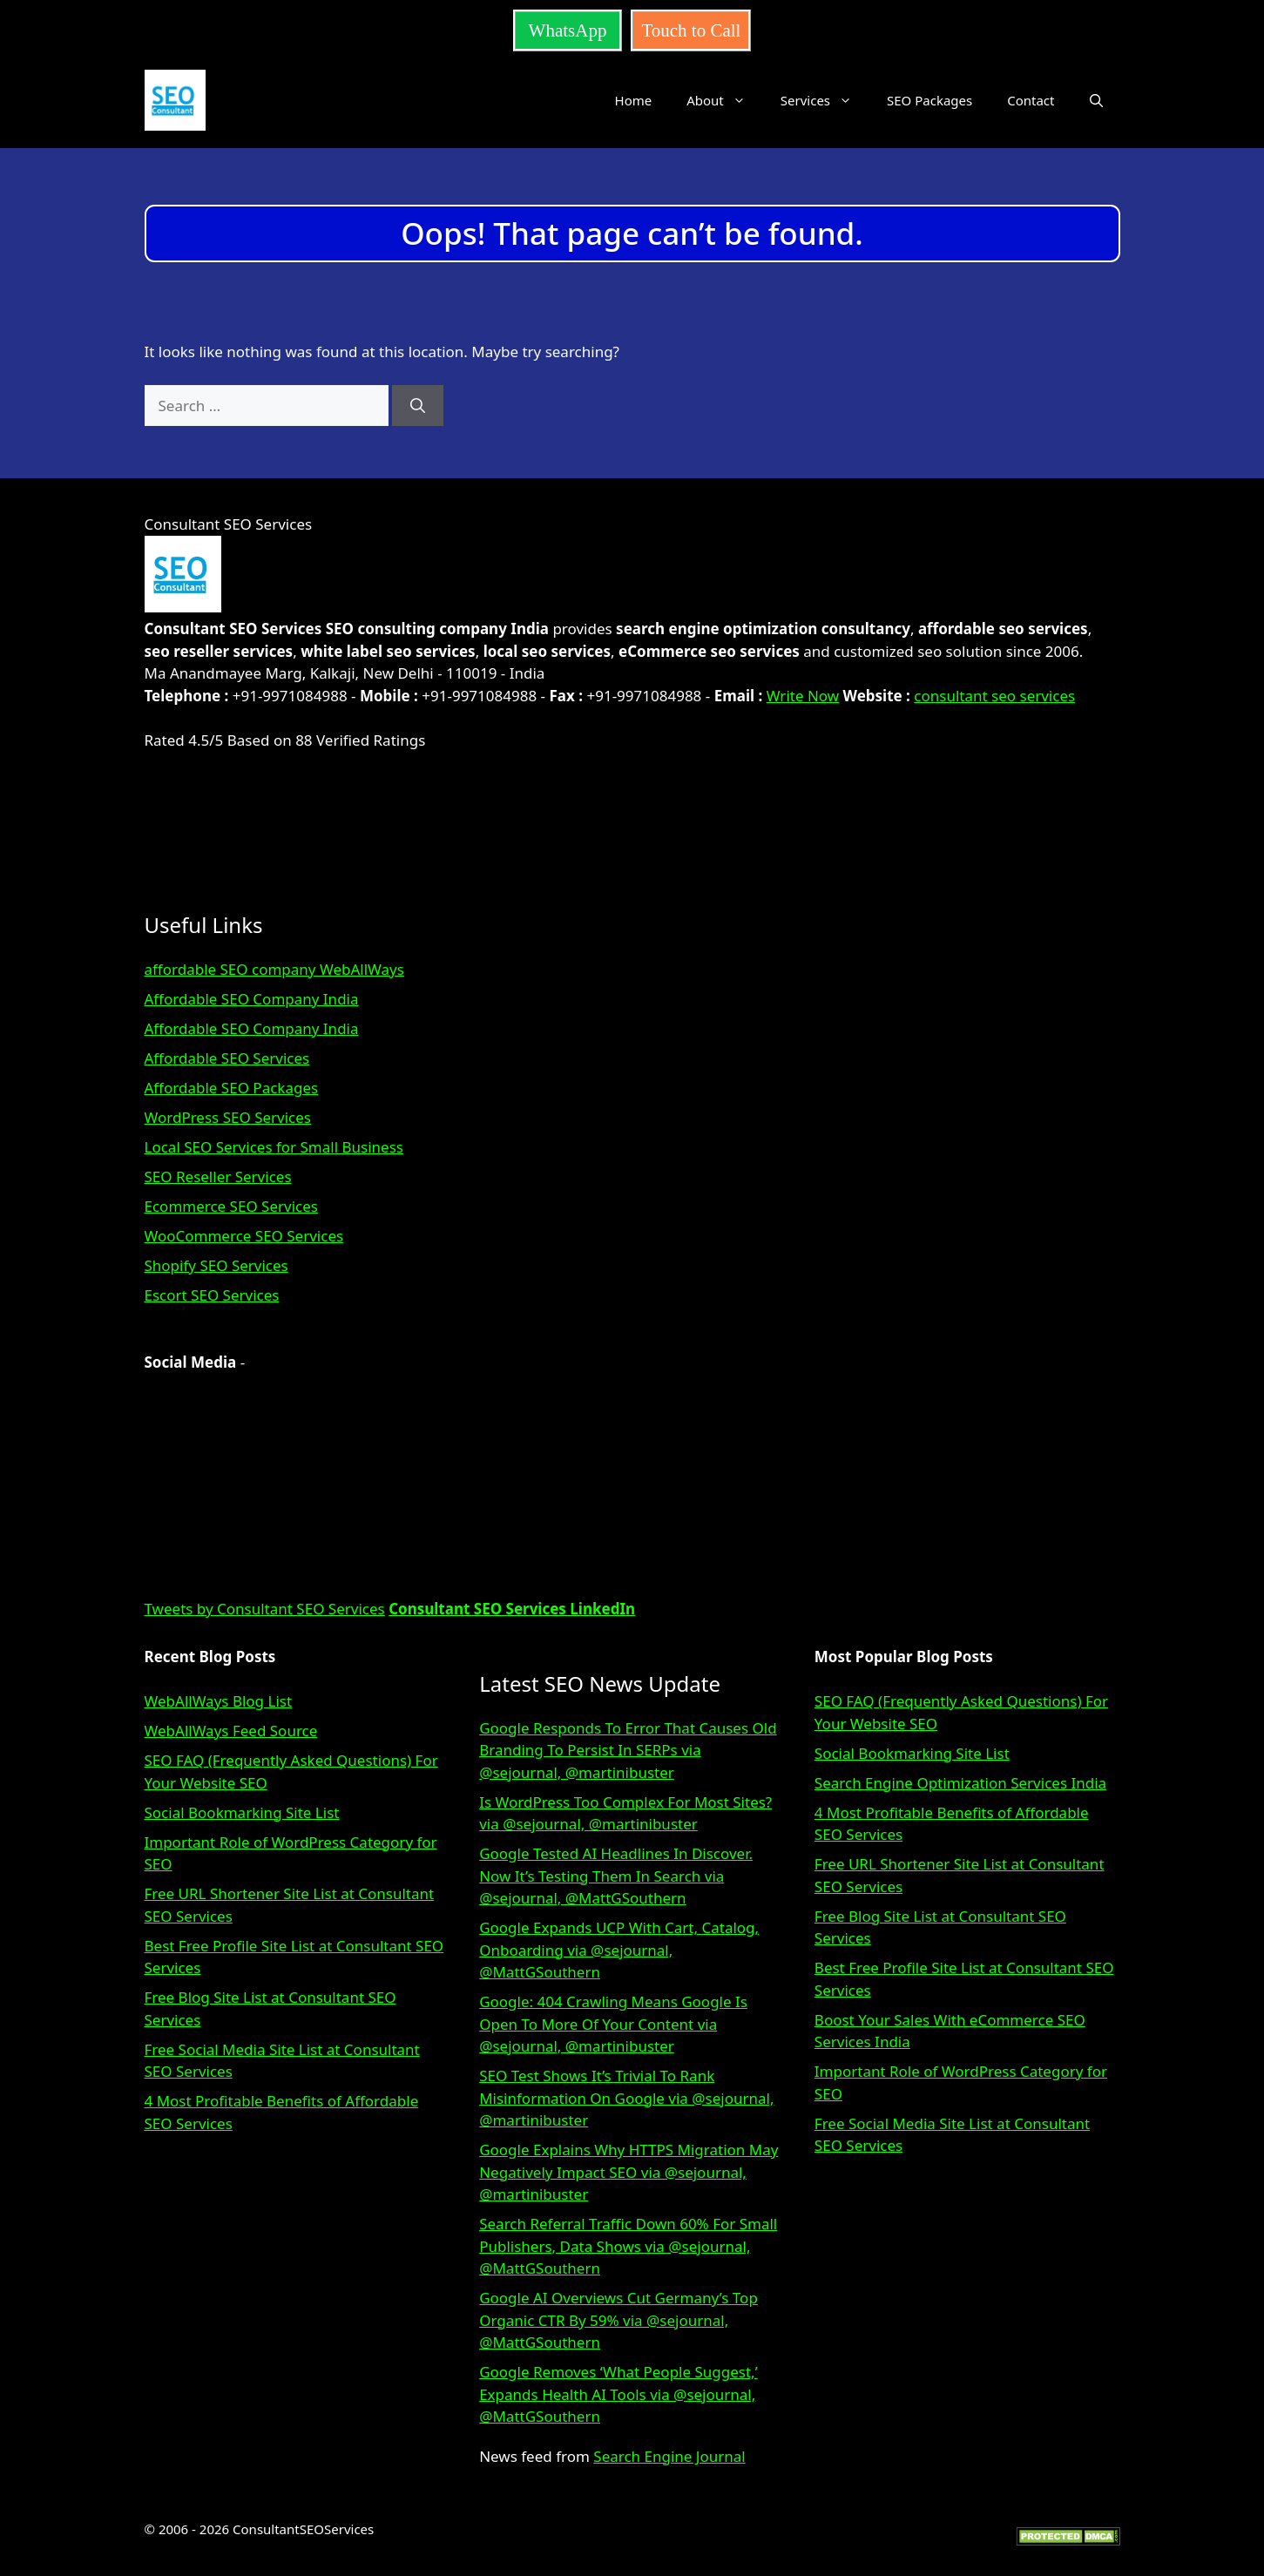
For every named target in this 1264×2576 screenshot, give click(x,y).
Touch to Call (690, 30)
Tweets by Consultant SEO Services (265, 1609)
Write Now (803, 696)
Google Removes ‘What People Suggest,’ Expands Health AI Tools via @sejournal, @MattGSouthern (618, 2394)
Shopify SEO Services (216, 1265)
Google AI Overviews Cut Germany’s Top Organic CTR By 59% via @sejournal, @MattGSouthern (618, 2320)
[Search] (417, 406)
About (724, 100)
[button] (1096, 100)
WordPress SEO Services (228, 1117)
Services (825, 100)
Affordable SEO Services (227, 1058)
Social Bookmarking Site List (242, 1812)
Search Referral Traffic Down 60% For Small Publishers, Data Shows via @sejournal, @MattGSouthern (628, 2246)
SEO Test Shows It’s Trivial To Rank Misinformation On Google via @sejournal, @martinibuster (626, 2098)
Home (633, 100)
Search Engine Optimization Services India (960, 1783)
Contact (1030, 100)
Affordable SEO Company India (252, 999)
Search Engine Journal (669, 2456)
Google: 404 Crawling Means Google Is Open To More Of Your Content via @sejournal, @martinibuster (613, 2023)
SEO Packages (929, 100)
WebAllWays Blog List (219, 1701)
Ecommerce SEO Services (231, 1206)
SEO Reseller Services (218, 1176)
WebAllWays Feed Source (231, 1731)
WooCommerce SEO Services (244, 1236)
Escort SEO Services (212, 1295)
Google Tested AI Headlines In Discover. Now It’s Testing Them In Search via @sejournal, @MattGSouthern (616, 1875)
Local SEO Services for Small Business (274, 1147)
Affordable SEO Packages (232, 1088)
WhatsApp (568, 30)
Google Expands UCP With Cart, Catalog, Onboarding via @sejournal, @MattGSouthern (619, 1949)
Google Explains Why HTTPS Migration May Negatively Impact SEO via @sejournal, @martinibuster (628, 2172)
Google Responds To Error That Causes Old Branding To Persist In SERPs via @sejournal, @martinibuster (627, 1750)
